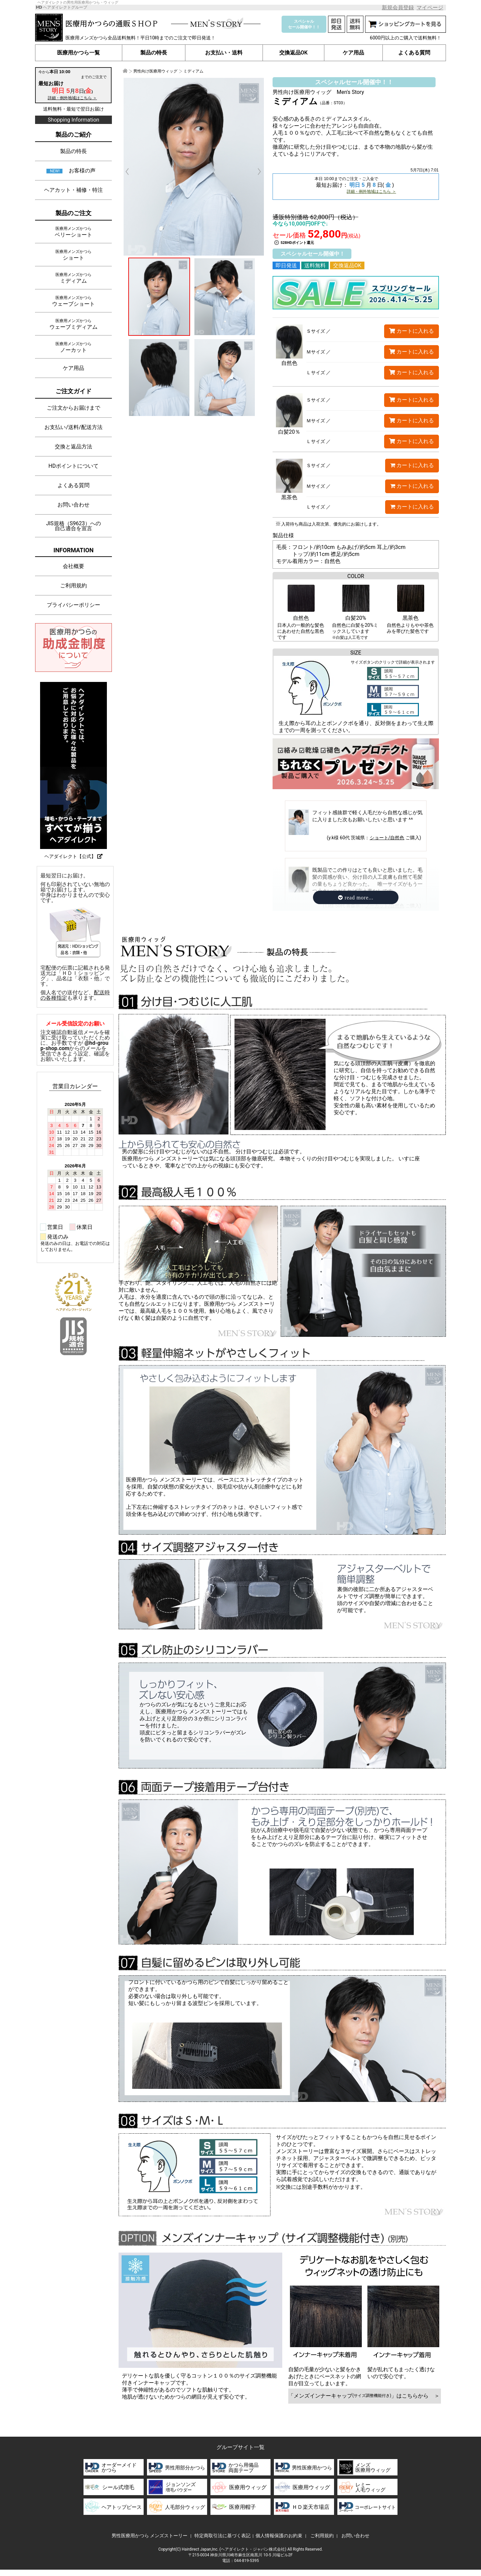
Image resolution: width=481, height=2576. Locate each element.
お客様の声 (82, 170)
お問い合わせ (73, 505)
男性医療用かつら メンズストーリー (149, 2535)
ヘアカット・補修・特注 (73, 190)
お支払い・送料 (223, 52)
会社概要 (73, 566)
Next (256, 171)
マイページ (430, 7)
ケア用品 (353, 52)
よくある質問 (414, 52)
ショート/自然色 (387, 841)
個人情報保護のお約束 (279, 2535)
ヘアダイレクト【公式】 (73, 856)
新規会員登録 (398, 7)
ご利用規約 (73, 585)
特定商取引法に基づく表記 (222, 2535)
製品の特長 (153, 52)
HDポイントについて (73, 466)
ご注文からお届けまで (73, 408)
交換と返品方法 (73, 446)
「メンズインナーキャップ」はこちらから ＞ (364, 2396)
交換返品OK (293, 52)
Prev (130, 171)
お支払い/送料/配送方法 (73, 427)
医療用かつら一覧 (79, 52)
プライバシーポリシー (73, 605)
